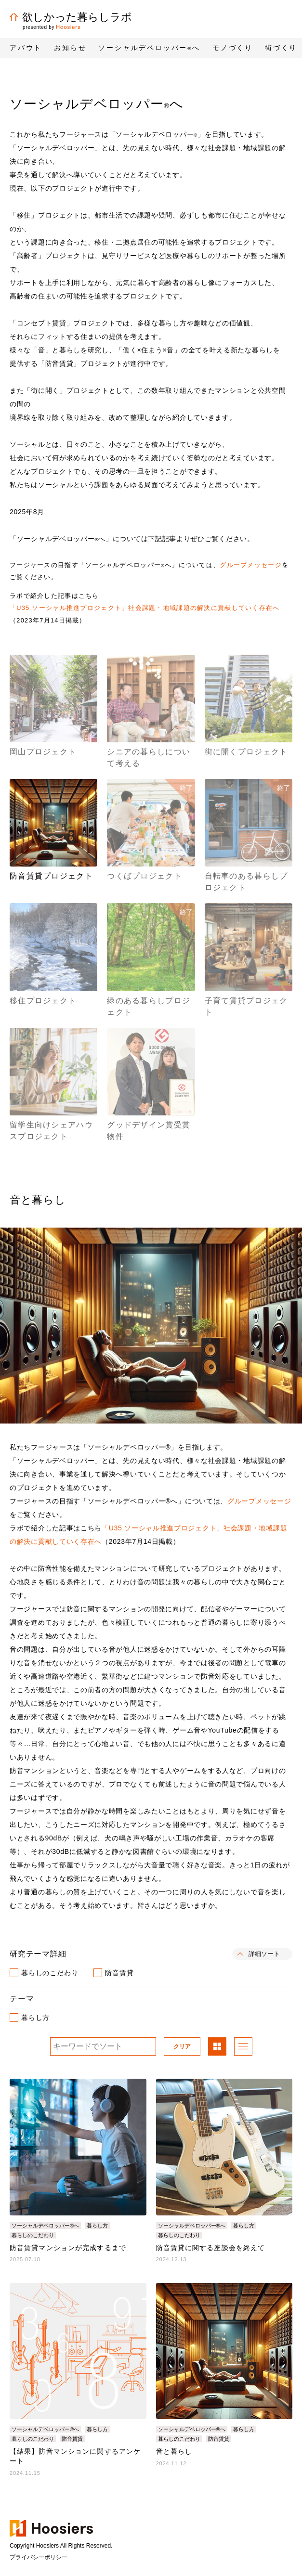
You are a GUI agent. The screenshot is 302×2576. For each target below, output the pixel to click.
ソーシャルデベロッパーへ (149, 48)
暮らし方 (35, 2017)
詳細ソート (264, 1953)
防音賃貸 (119, 1973)
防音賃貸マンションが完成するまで (68, 2248)
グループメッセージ (251, 565)
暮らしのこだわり (49, 1973)
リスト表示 (243, 2047)
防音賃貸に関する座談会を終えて (210, 2248)
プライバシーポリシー (38, 2557)
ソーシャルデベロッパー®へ (45, 2225)
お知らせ (70, 48)
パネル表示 (217, 2047)
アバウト (26, 48)
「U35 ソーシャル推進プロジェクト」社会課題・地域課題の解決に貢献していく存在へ (145, 607)
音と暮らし (174, 2451)
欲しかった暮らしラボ (71, 17)
